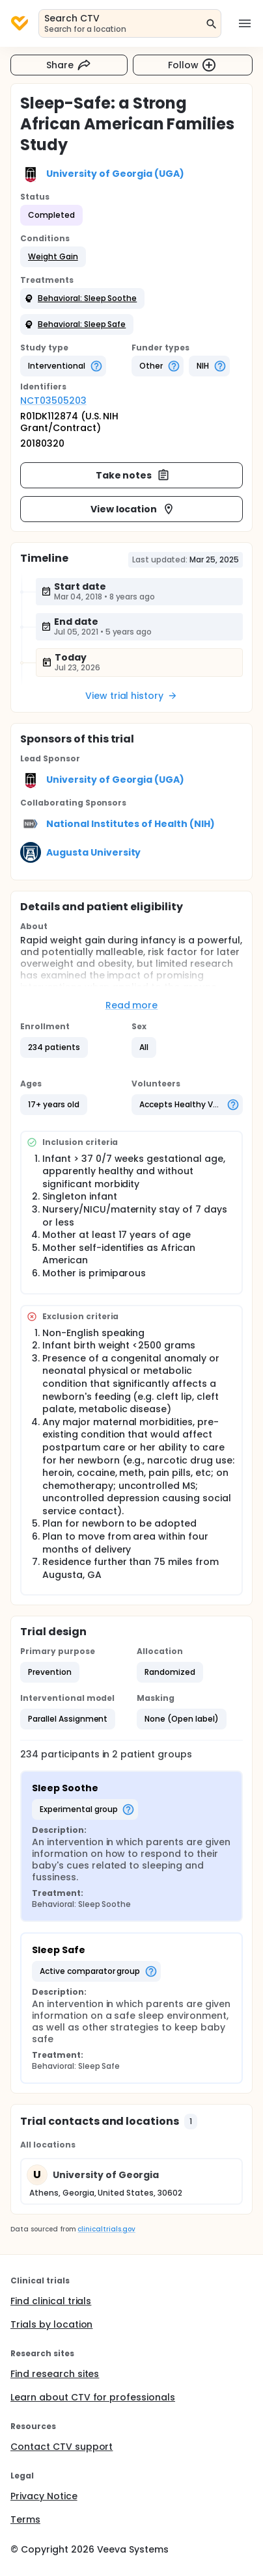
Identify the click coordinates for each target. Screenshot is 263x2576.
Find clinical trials (50, 2300)
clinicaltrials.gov (106, 2229)
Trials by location (51, 2324)
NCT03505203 (53, 400)
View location (133, 509)
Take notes (133, 475)
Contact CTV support (61, 2446)
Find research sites (54, 2373)
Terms (25, 2519)
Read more (131, 1005)
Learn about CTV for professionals (92, 2397)
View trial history (131, 695)
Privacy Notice (43, 2496)
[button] (53, 256)
